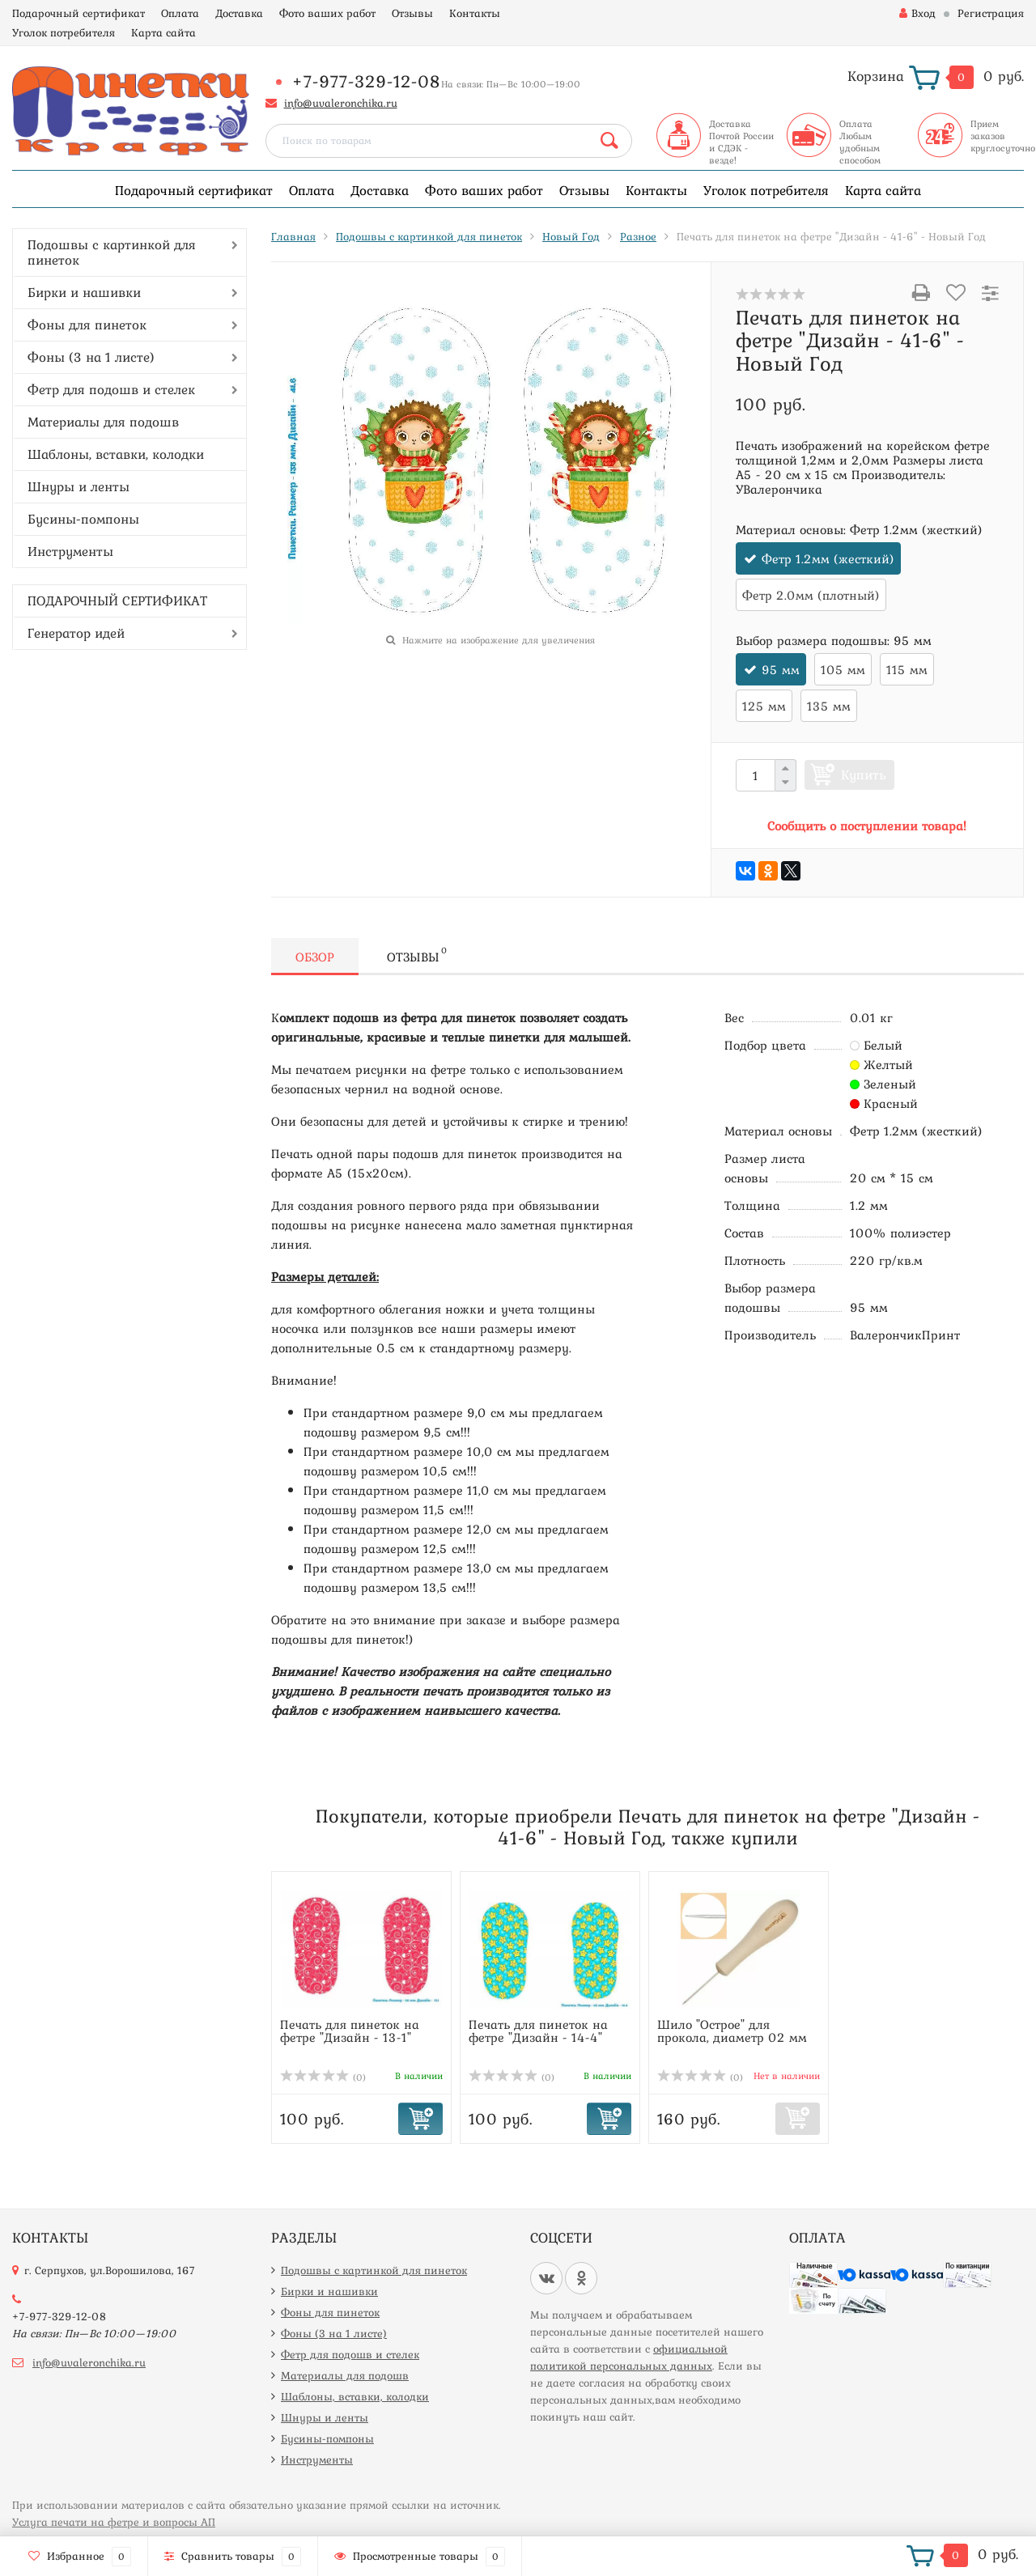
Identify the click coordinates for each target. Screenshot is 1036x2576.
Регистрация (990, 13)
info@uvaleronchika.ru (340, 103)
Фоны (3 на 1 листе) (91, 356)
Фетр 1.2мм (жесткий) (828, 558)
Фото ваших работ (327, 13)
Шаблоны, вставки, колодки (116, 454)
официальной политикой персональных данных (629, 2357)
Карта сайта (163, 32)
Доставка (239, 13)
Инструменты (70, 551)
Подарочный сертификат (78, 13)
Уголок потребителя (63, 32)
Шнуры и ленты (79, 486)
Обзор (314, 956)
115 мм (907, 669)
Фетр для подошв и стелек (111, 389)
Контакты (474, 13)
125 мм (764, 705)
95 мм (781, 669)
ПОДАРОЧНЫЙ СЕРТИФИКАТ (117, 600)
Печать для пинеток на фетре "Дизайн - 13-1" (349, 2030)
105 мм (843, 669)
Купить (863, 774)
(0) (323, 2077)
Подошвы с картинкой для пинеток (112, 252)
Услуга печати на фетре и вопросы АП (113, 2522)
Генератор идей (76, 632)
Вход (917, 13)
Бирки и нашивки (84, 292)
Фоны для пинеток (87, 324)
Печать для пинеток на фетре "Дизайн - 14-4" (538, 2030)
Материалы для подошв (103, 421)
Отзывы (412, 13)
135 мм (829, 705)
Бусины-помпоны (83, 518)
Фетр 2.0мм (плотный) (811, 595)
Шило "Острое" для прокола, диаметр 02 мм (732, 2030)
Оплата (180, 13)
